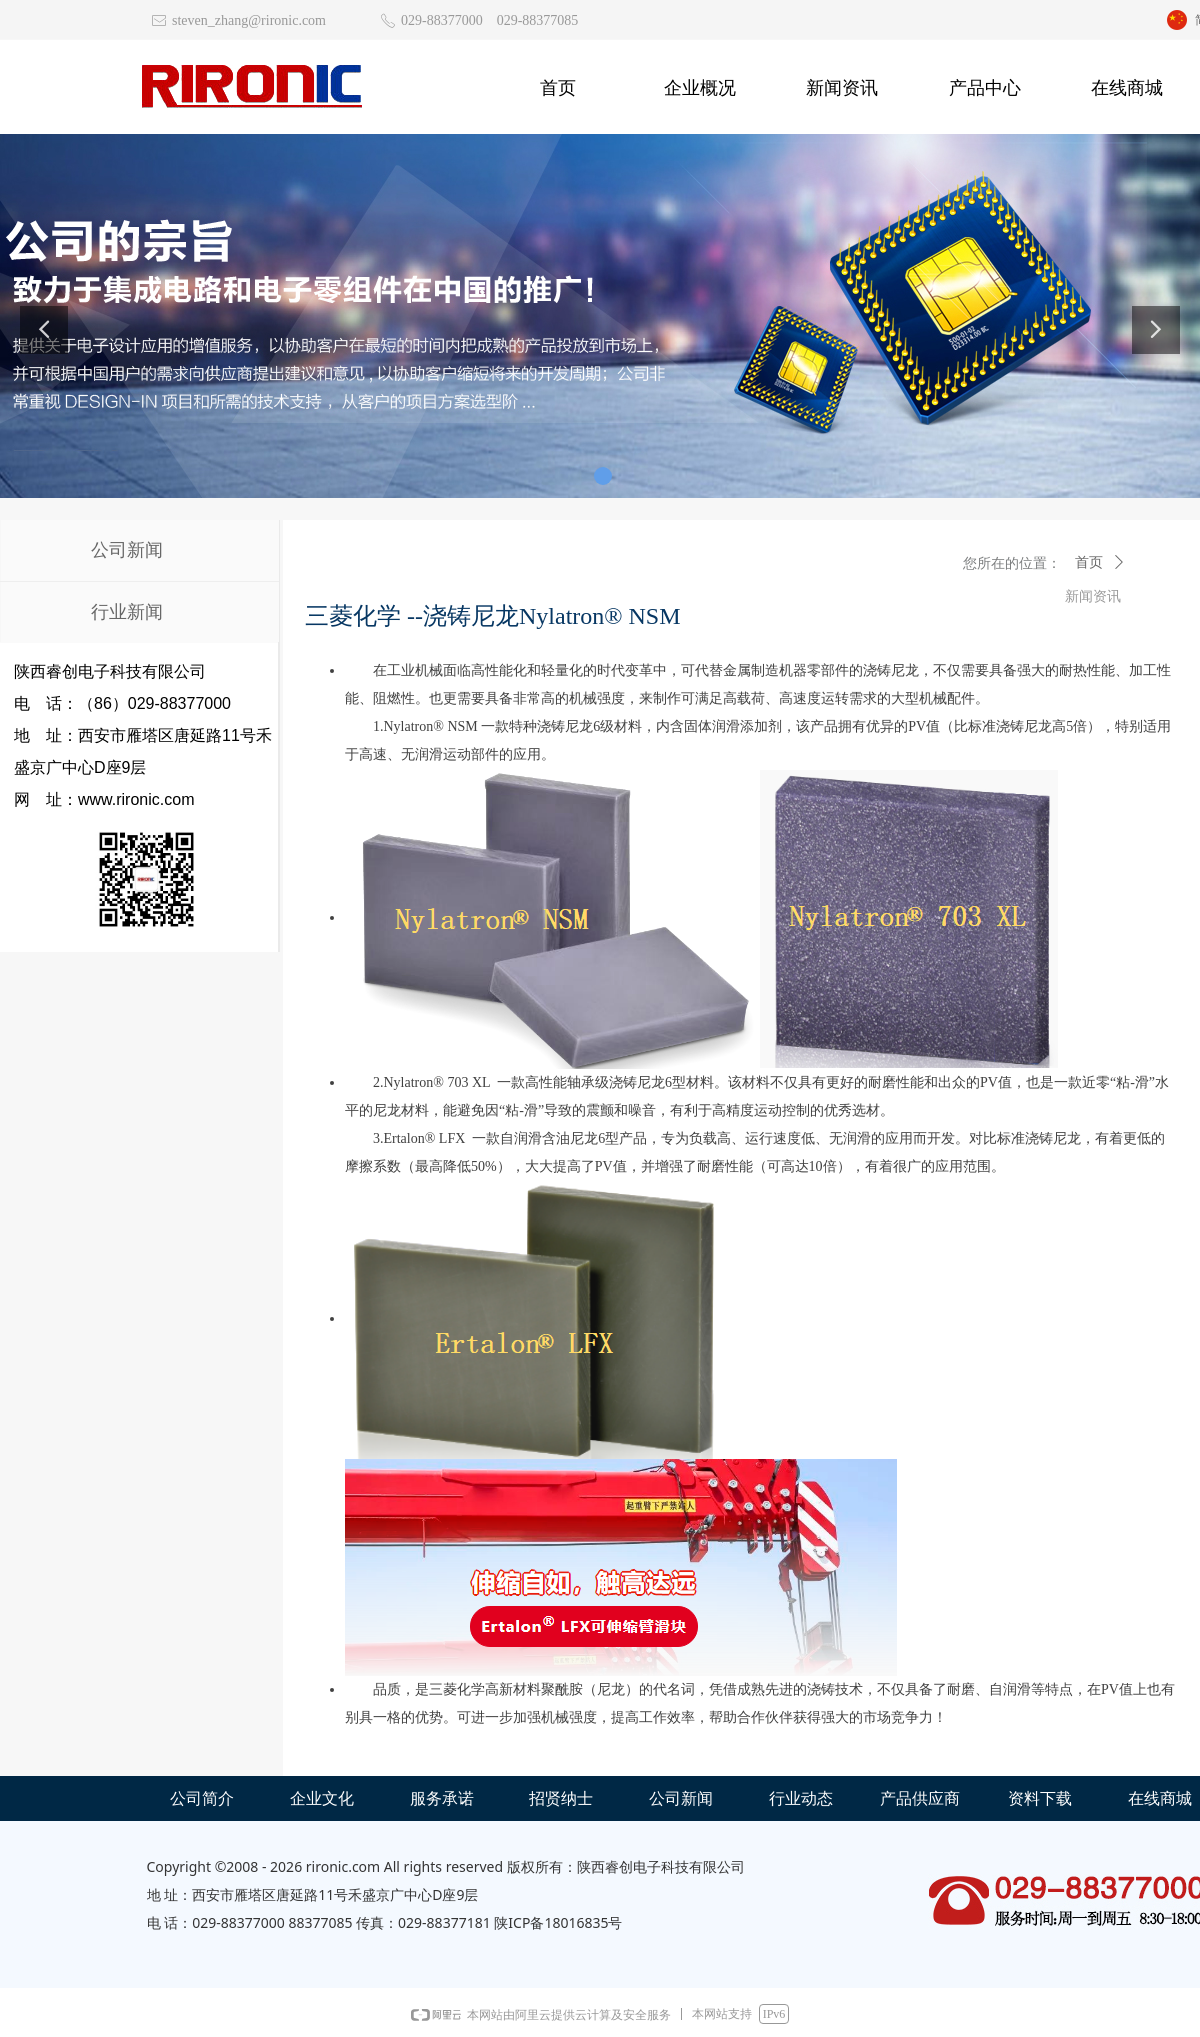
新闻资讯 (1093, 596)
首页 (1089, 562)
